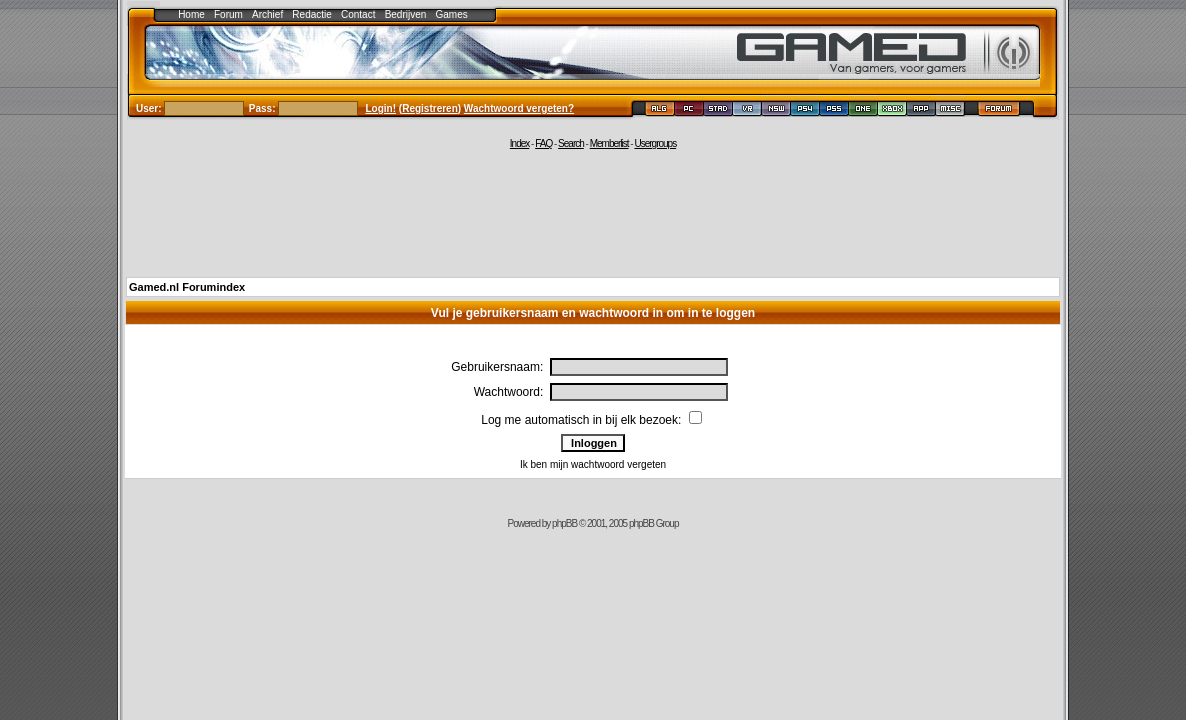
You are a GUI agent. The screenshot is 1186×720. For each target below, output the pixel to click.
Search (571, 143)
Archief (267, 14)
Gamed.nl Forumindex (187, 287)
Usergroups (655, 143)
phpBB (564, 523)
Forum (228, 14)
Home (191, 14)
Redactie (311, 14)
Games (452, 14)
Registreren (430, 108)
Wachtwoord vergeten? (519, 108)
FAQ (543, 143)
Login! (381, 108)
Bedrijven (406, 14)
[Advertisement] (593, 212)
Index (519, 143)
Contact (358, 14)
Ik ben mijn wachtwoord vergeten (593, 464)
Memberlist (609, 143)
